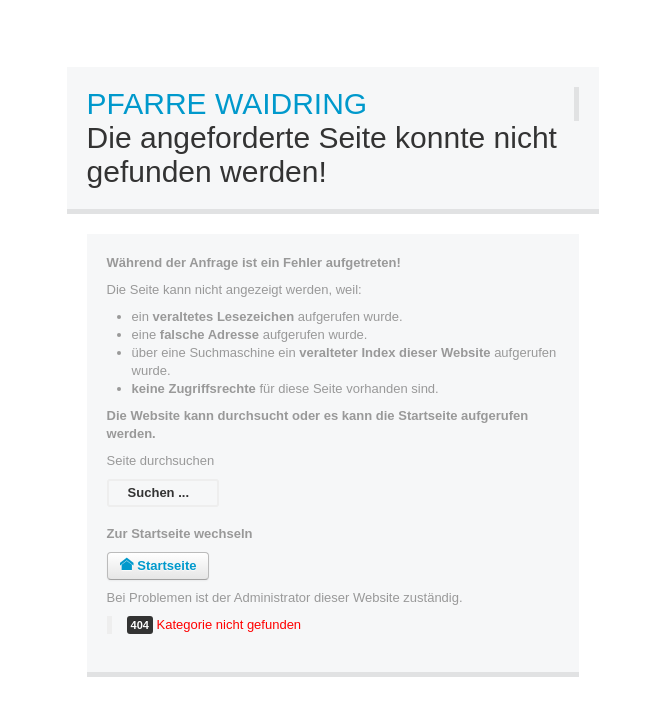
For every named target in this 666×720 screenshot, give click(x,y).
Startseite (158, 565)
